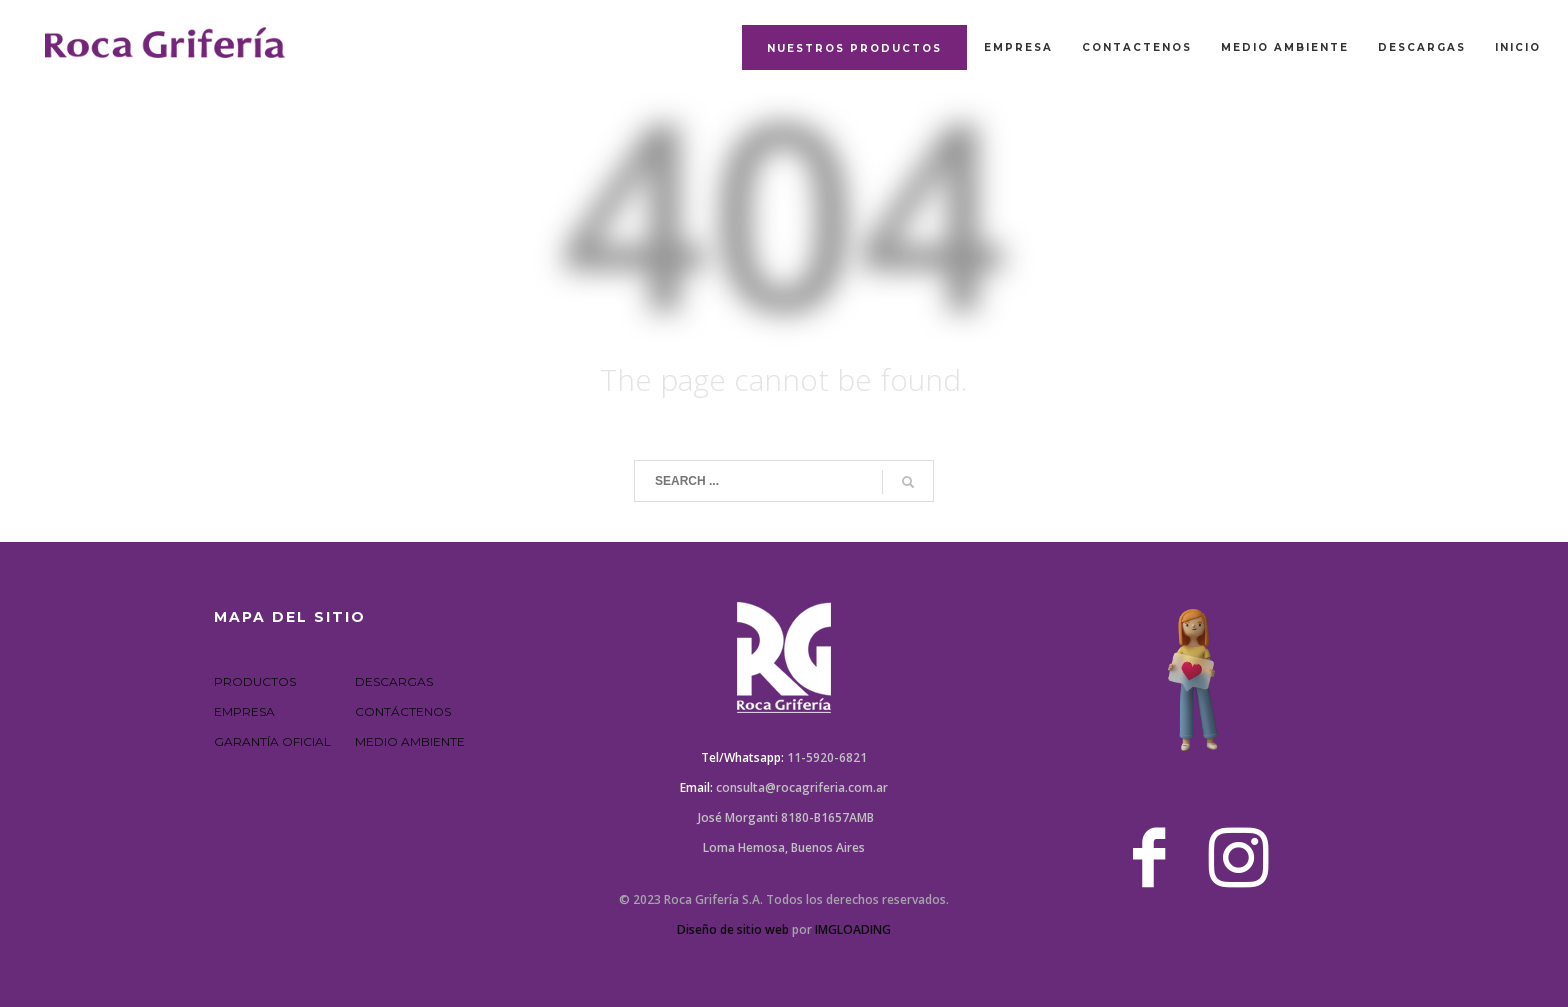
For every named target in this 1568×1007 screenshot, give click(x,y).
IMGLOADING (853, 929)
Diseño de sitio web (733, 929)
